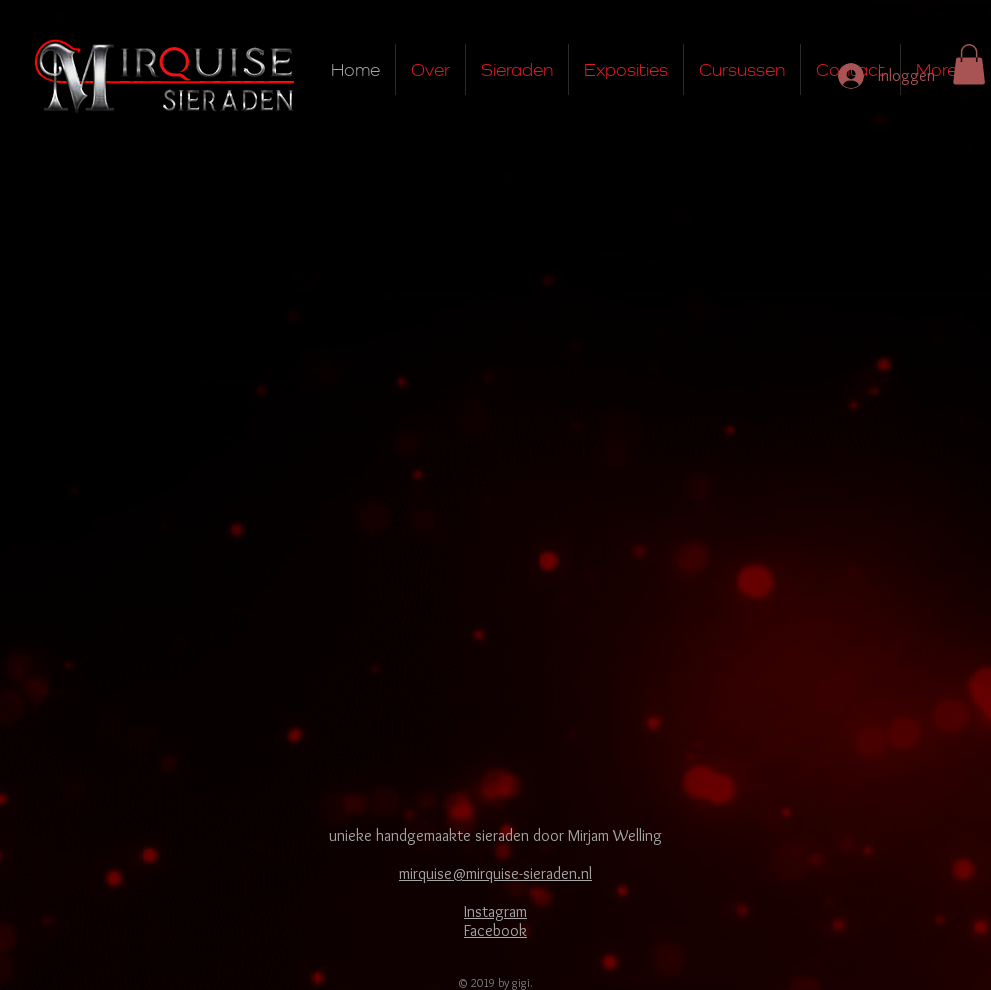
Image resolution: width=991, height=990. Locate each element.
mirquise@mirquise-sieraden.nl (495, 873)
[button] (969, 64)
